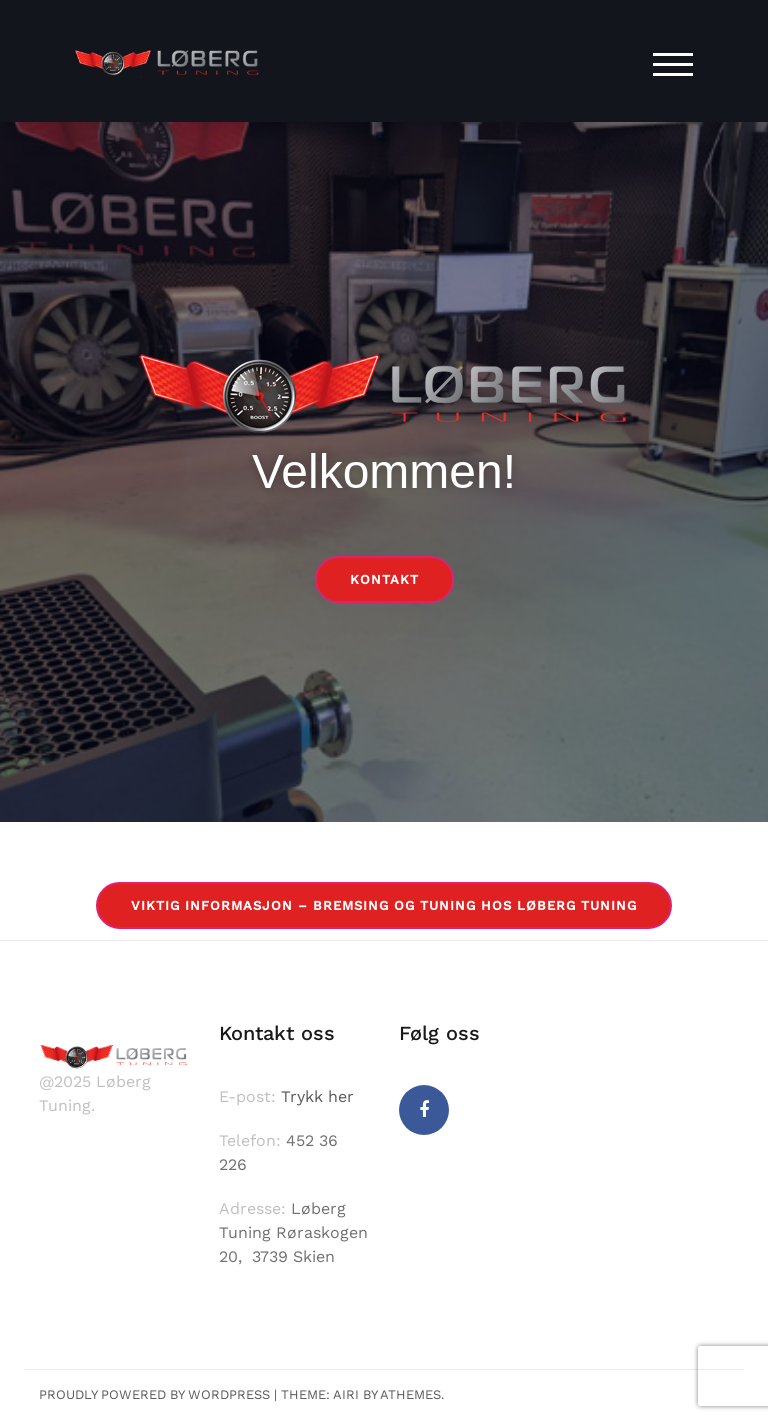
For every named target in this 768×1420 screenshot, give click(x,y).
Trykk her (317, 1096)
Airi (346, 1394)
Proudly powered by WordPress (154, 1394)
